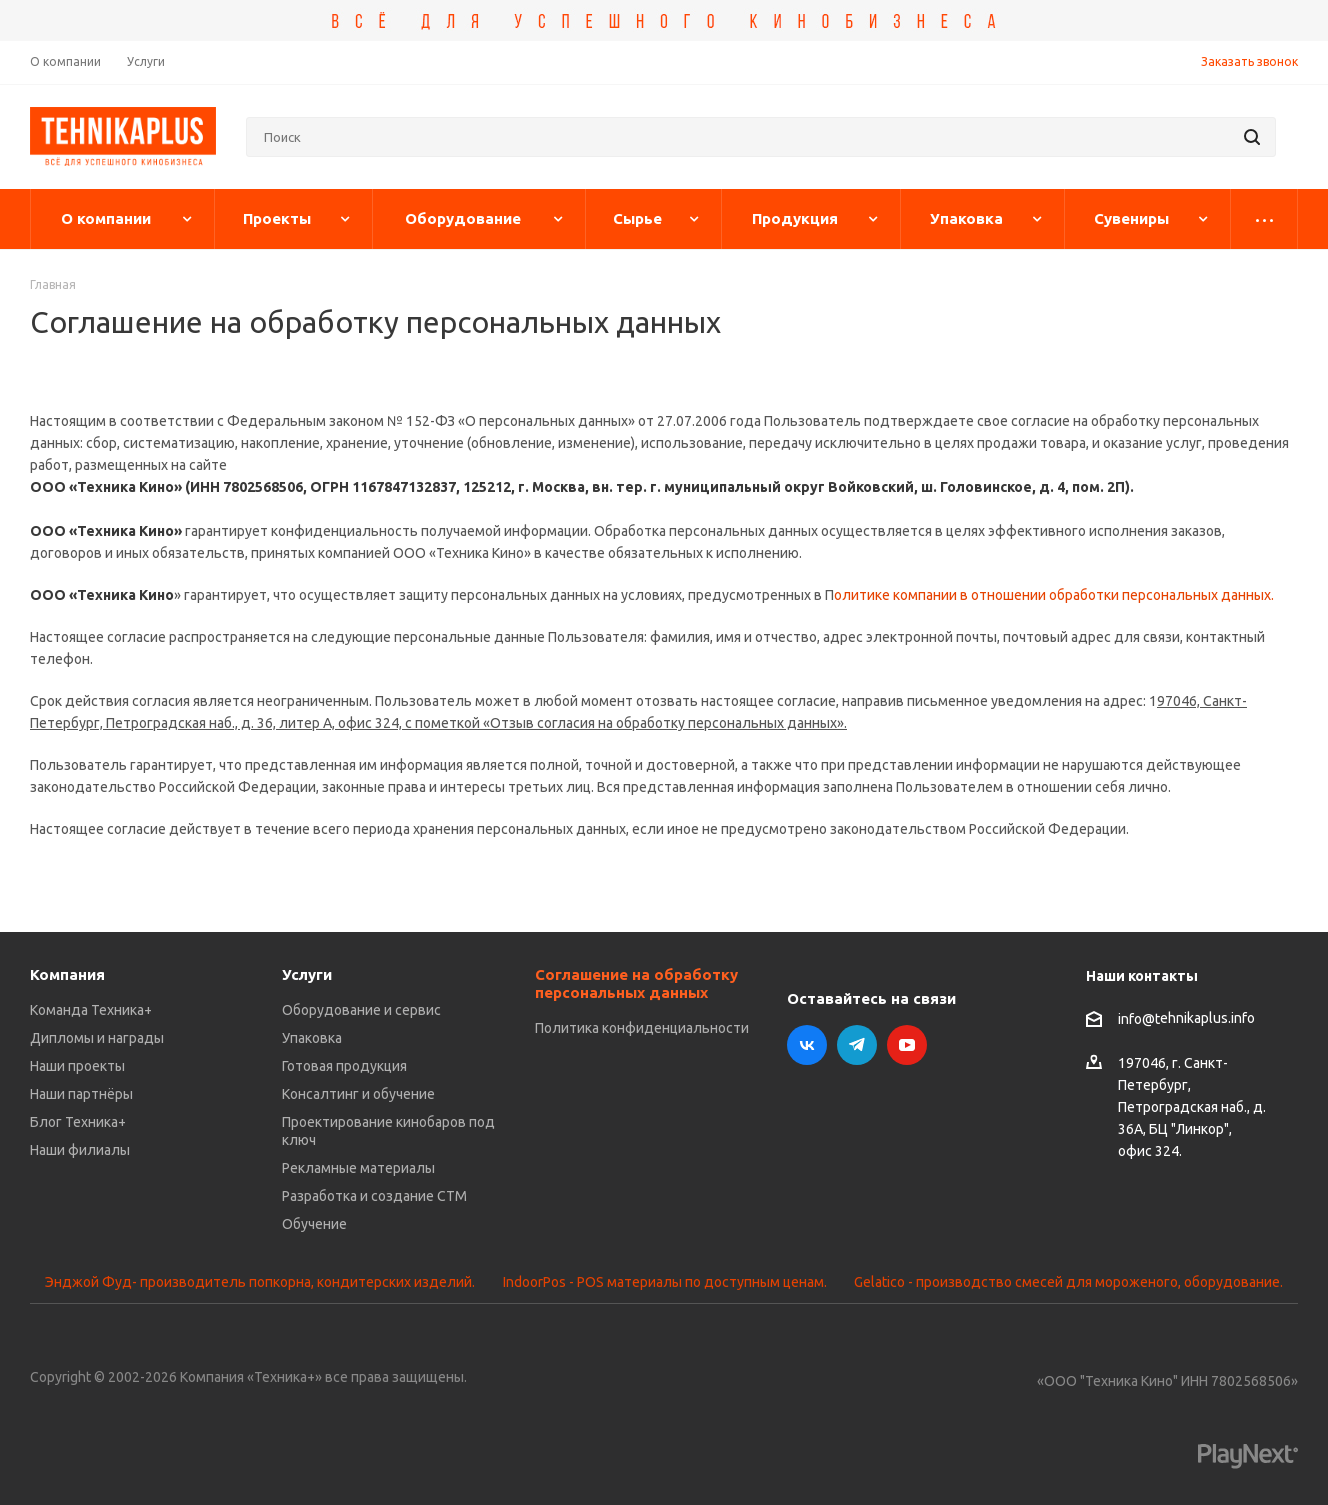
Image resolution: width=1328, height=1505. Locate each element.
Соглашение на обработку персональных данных (636, 983)
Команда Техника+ (91, 1010)
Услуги (307, 974)
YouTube (907, 1045)
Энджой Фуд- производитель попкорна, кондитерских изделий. (260, 1282)
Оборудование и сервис (361, 1010)
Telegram (857, 1045)
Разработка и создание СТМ (374, 1196)
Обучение (314, 1224)
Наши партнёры (81, 1094)
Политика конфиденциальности (642, 1028)
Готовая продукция (344, 1066)
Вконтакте (807, 1045)
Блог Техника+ (78, 1122)
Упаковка (312, 1038)
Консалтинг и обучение (358, 1094)
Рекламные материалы (358, 1168)
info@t (1139, 1019)
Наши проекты (77, 1066)
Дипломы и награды (97, 1038)
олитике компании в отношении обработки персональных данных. (1054, 595)
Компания (67, 974)
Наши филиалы (80, 1150)
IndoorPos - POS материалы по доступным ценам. (665, 1282)
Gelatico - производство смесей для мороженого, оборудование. (1068, 1282)
